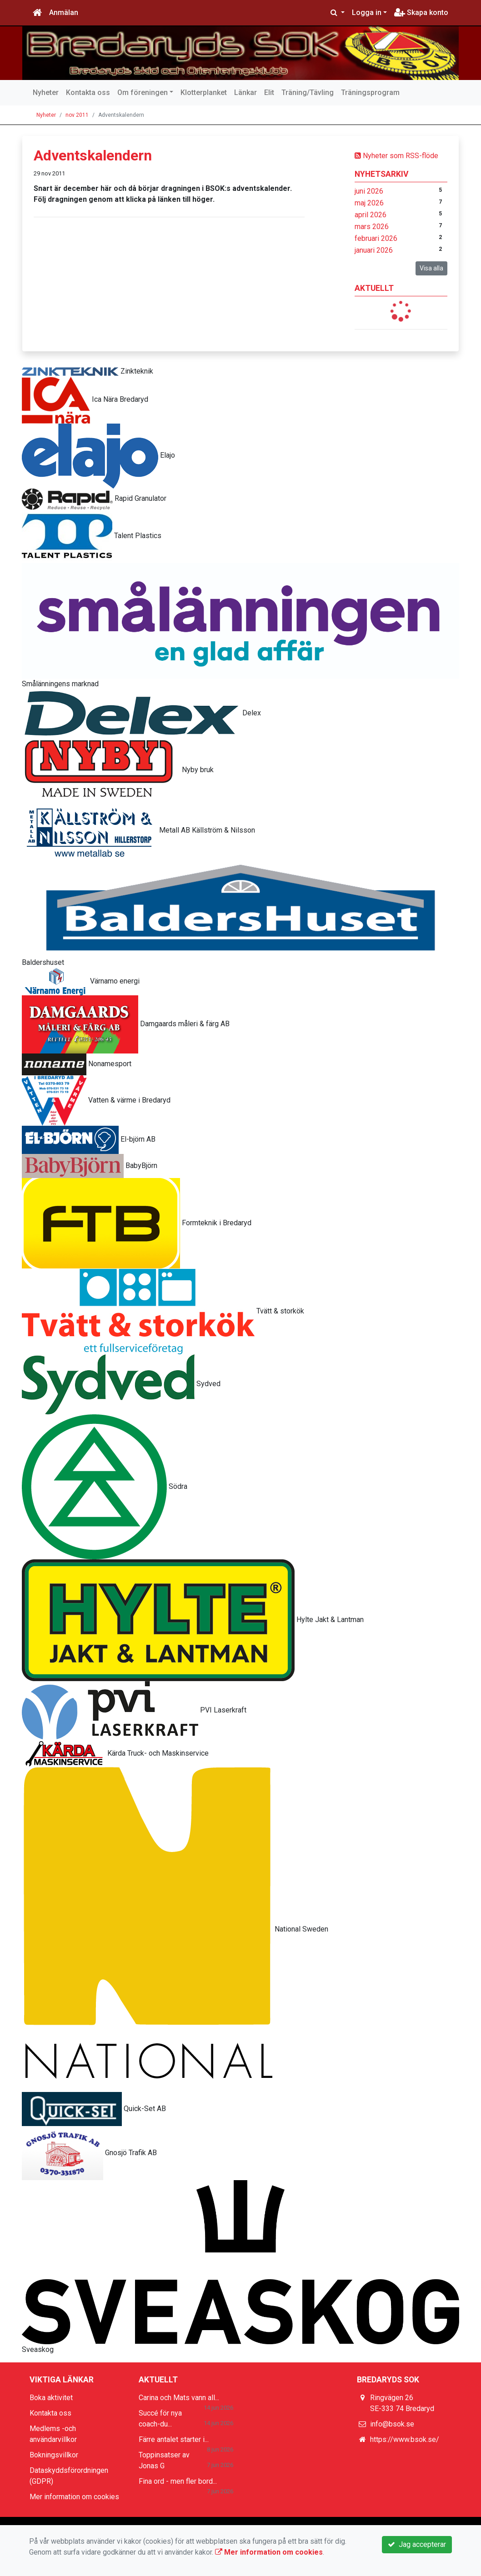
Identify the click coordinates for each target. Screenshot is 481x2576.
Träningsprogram (370, 92)
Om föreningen (142, 92)
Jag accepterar (417, 2544)
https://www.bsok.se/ (404, 2439)
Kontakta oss (88, 92)
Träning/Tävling (307, 92)
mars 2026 (372, 226)
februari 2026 (376, 238)
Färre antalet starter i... (174, 2439)
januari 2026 (374, 250)
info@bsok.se (392, 2424)
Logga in (366, 12)
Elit (269, 92)
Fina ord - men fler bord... (178, 2481)
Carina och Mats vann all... (179, 2397)
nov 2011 (77, 115)
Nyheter (46, 92)
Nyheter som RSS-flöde (396, 155)
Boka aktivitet (51, 2397)
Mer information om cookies (74, 2496)
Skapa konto (421, 12)
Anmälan (63, 12)
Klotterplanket (203, 92)
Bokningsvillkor (54, 2455)
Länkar (245, 92)
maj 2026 (369, 203)
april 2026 (370, 214)
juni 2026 (369, 191)
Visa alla (431, 268)
